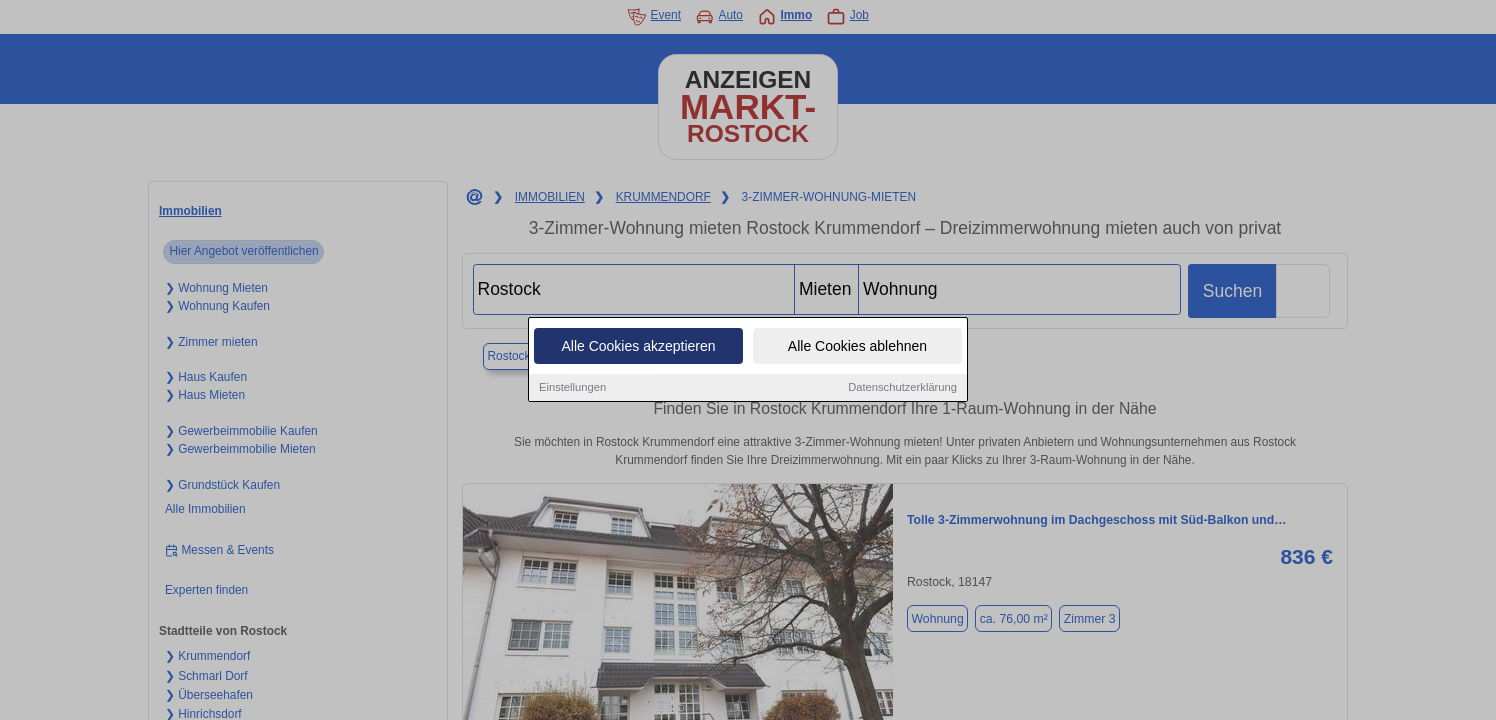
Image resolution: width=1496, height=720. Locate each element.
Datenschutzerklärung (902, 388)
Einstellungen (572, 388)
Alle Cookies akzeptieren (638, 347)
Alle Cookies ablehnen (857, 347)
